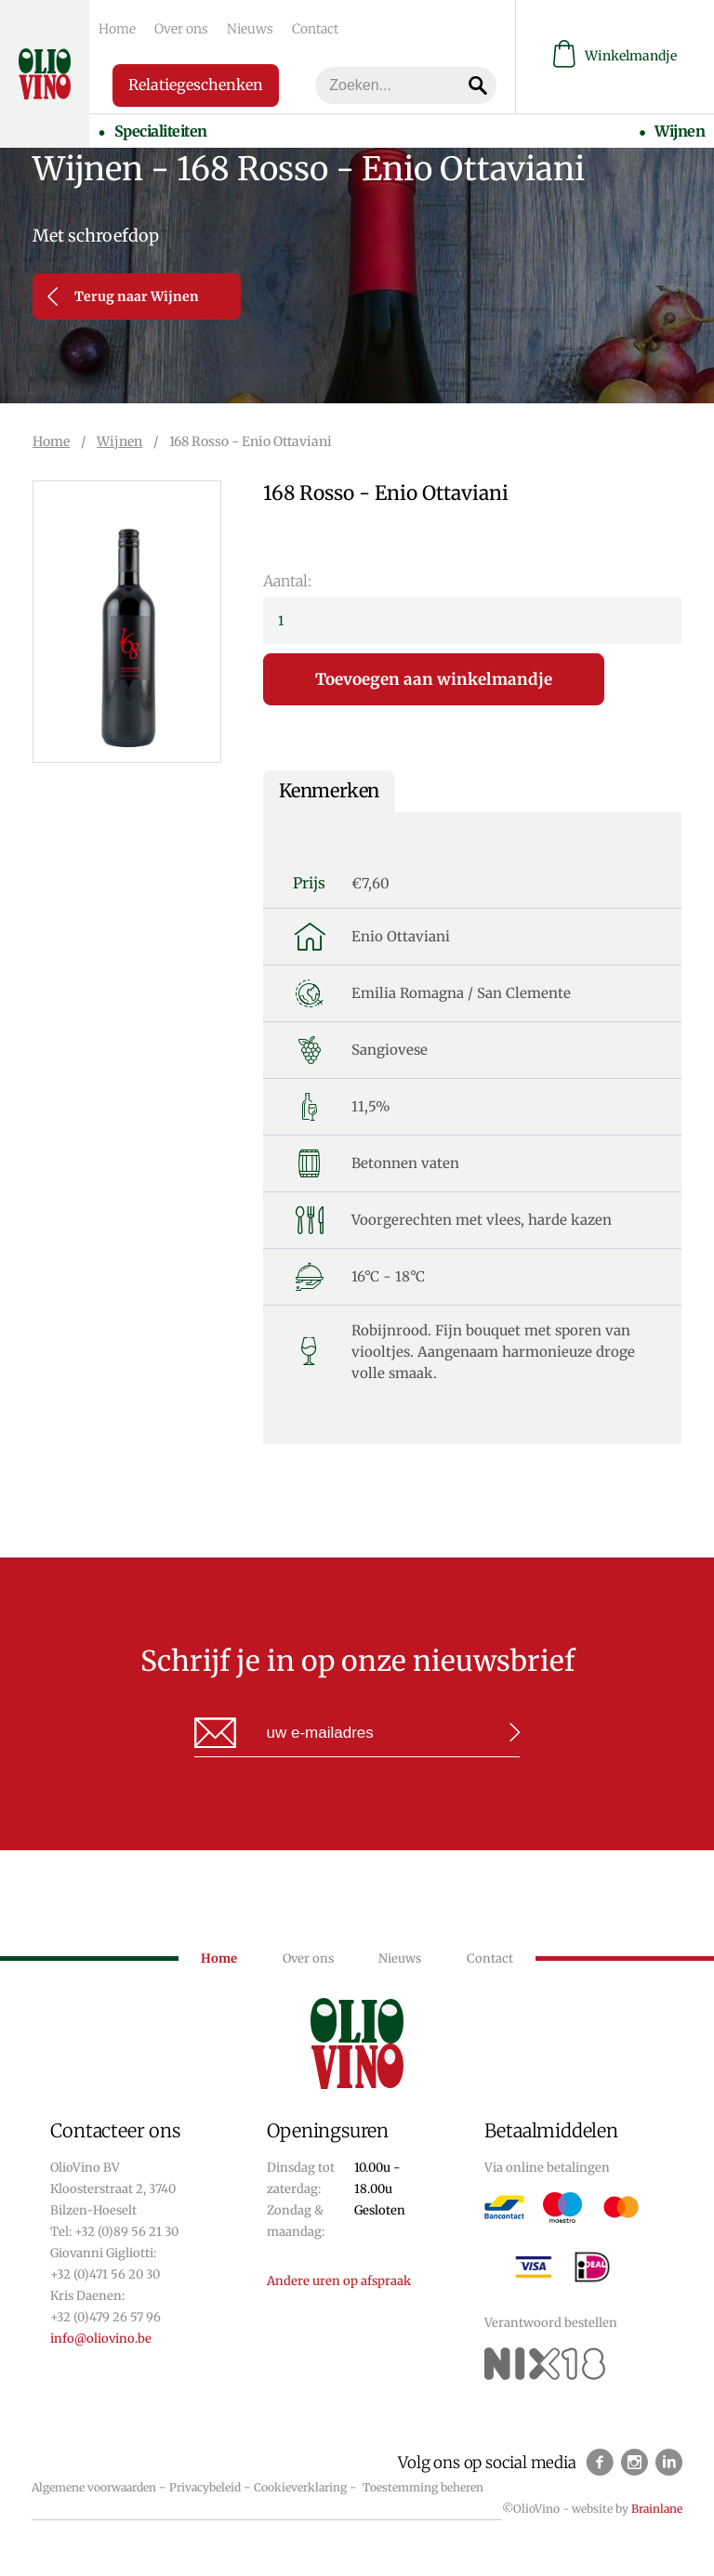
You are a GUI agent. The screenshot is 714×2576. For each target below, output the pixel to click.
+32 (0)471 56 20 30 (105, 2274)
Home (117, 28)
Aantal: (287, 581)
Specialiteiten (159, 131)
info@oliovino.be (101, 2338)
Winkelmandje (615, 56)
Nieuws (250, 28)
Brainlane (656, 2509)
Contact (315, 28)
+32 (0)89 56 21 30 (126, 2232)
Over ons (181, 28)
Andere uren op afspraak (339, 2281)
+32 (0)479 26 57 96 (105, 2317)
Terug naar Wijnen (123, 296)
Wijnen (679, 131)
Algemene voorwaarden (94, 2487)
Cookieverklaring (300, 2487)
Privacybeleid (205, 2487)
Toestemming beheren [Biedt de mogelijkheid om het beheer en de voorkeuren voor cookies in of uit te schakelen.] (423, 2487)
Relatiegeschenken (195, 84)
